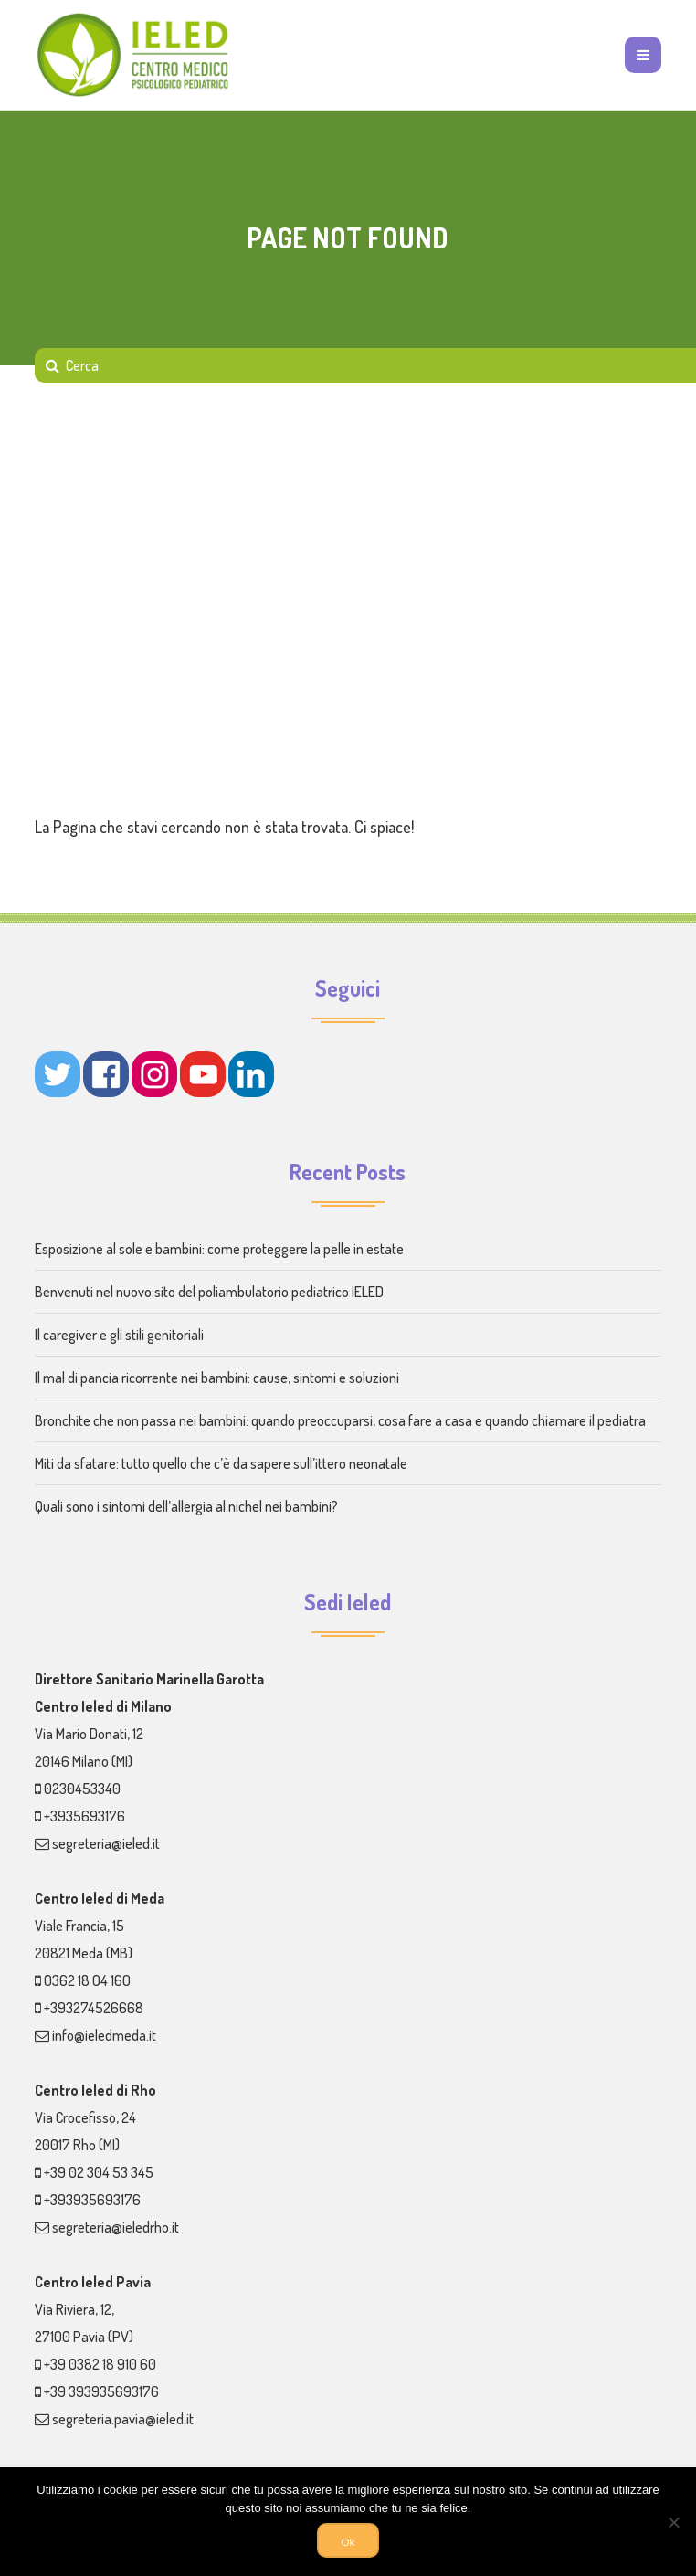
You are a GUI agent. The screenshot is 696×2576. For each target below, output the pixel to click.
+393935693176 (92, 2200)
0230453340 (82, 1788)
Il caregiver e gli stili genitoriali (119, 1334)
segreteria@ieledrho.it (115, 2227)
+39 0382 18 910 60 (100, 2364)
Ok (348, 2542)
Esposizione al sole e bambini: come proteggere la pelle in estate (219, 1249)
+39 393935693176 (101, 2391)
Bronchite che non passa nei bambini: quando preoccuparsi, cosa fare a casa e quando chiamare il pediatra (340, 1420)
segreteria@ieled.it (106, 1843)
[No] (673, 2522)
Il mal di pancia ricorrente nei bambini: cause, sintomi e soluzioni (217, 1377)
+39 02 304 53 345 (98, 2172)
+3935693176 (84, 1816)
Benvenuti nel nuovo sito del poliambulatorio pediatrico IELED (209, 1292)
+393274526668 (93, 2008)
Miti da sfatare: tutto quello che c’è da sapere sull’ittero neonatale (221, 1463)
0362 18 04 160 (87, 1980)
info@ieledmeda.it (104, 2035)
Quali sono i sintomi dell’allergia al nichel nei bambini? (186, 1506)
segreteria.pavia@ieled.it (123, 2419)
